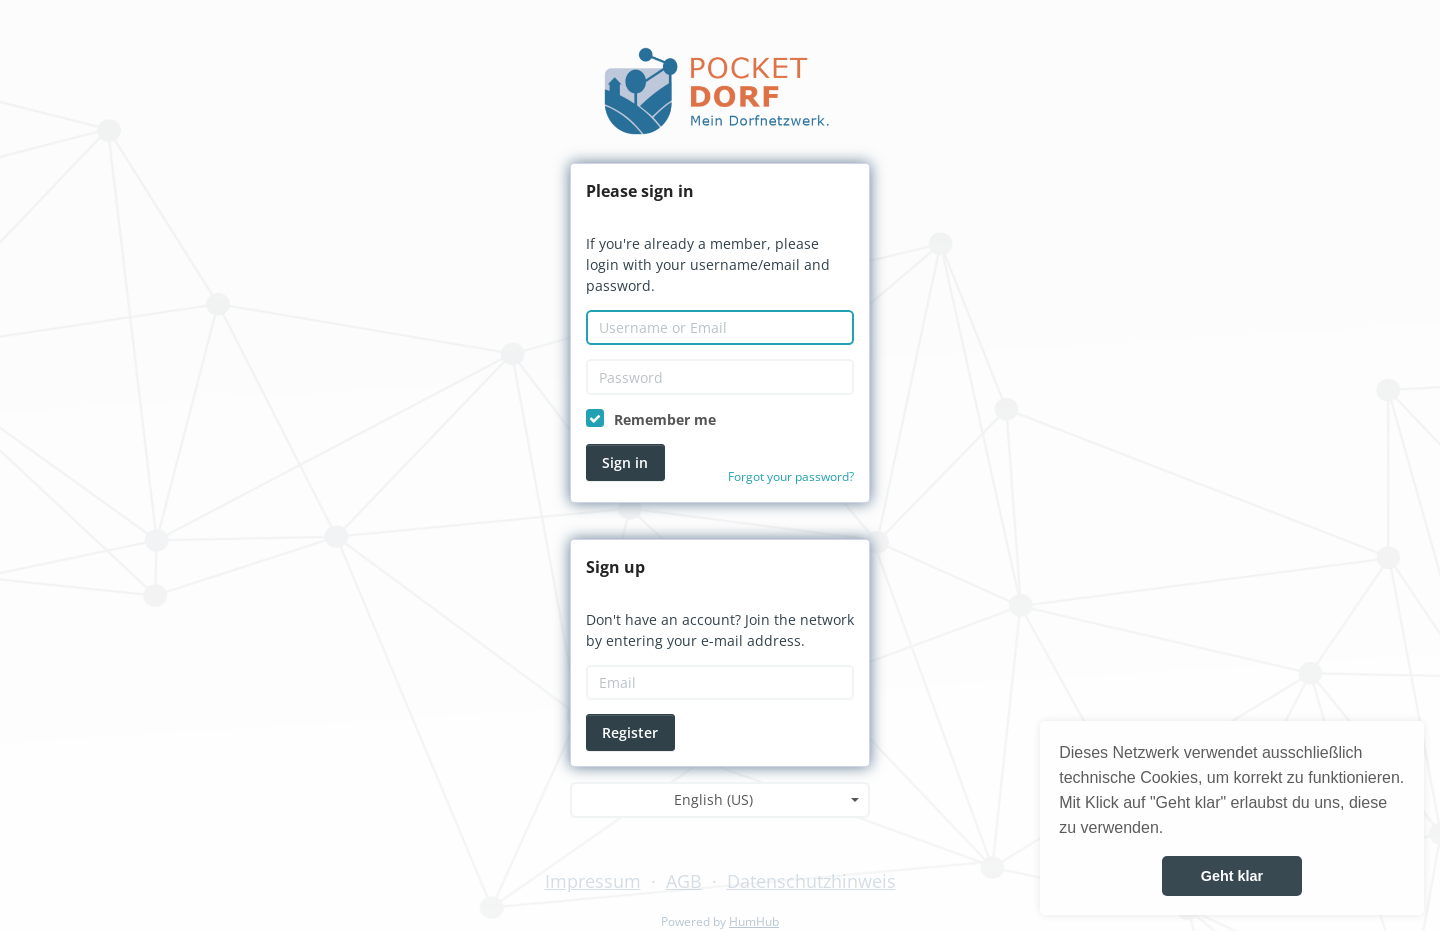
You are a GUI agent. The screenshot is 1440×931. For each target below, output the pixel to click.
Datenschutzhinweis (811, 881)
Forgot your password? (791, 476)
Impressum (593, 881)
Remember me (665, 419)
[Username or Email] (720, 328)
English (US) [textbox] (713, 799)
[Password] (720, 377)
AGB (684, 881)
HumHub (754, 921)
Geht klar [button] (1232, 876)
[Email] (720, 683)
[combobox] (720, 800)
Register (630, 732)
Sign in (625, 462)
